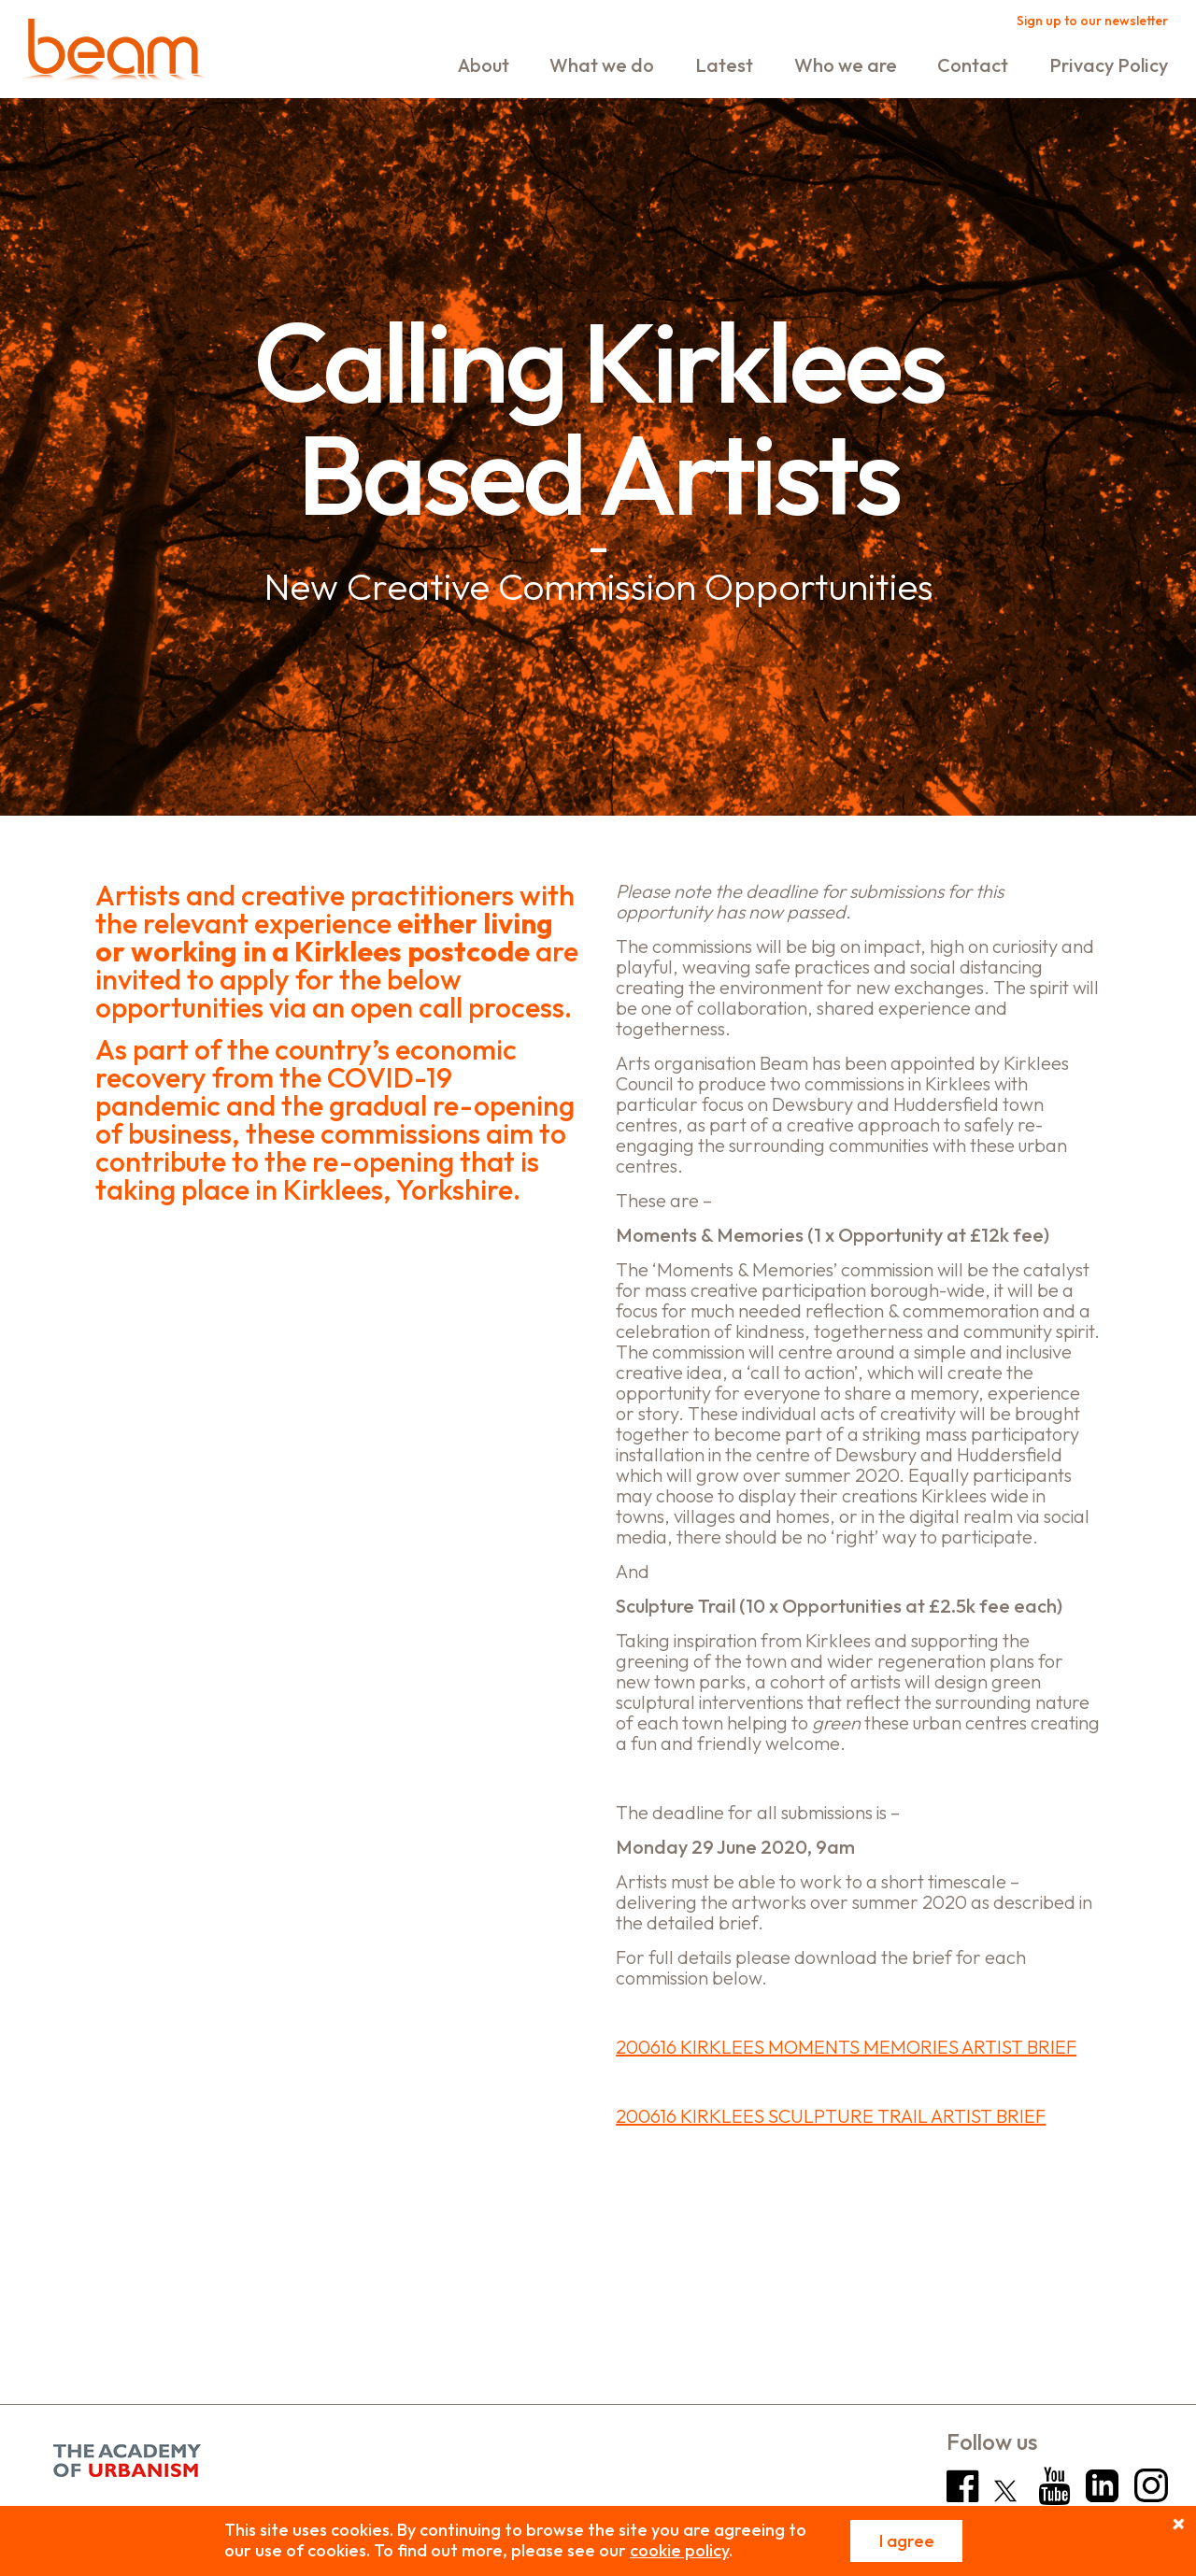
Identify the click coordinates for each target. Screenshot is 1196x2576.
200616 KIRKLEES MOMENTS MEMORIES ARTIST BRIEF (846, 2046)
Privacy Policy (1108, 65)
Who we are (845, 65)
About (483, 65)
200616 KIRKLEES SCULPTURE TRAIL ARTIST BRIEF (831, 2116)
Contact (972, 65)
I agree (906, 2541)
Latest (724, 65)
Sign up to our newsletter (1092, 20)
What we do (601, 65)
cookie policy (679, 2550)
